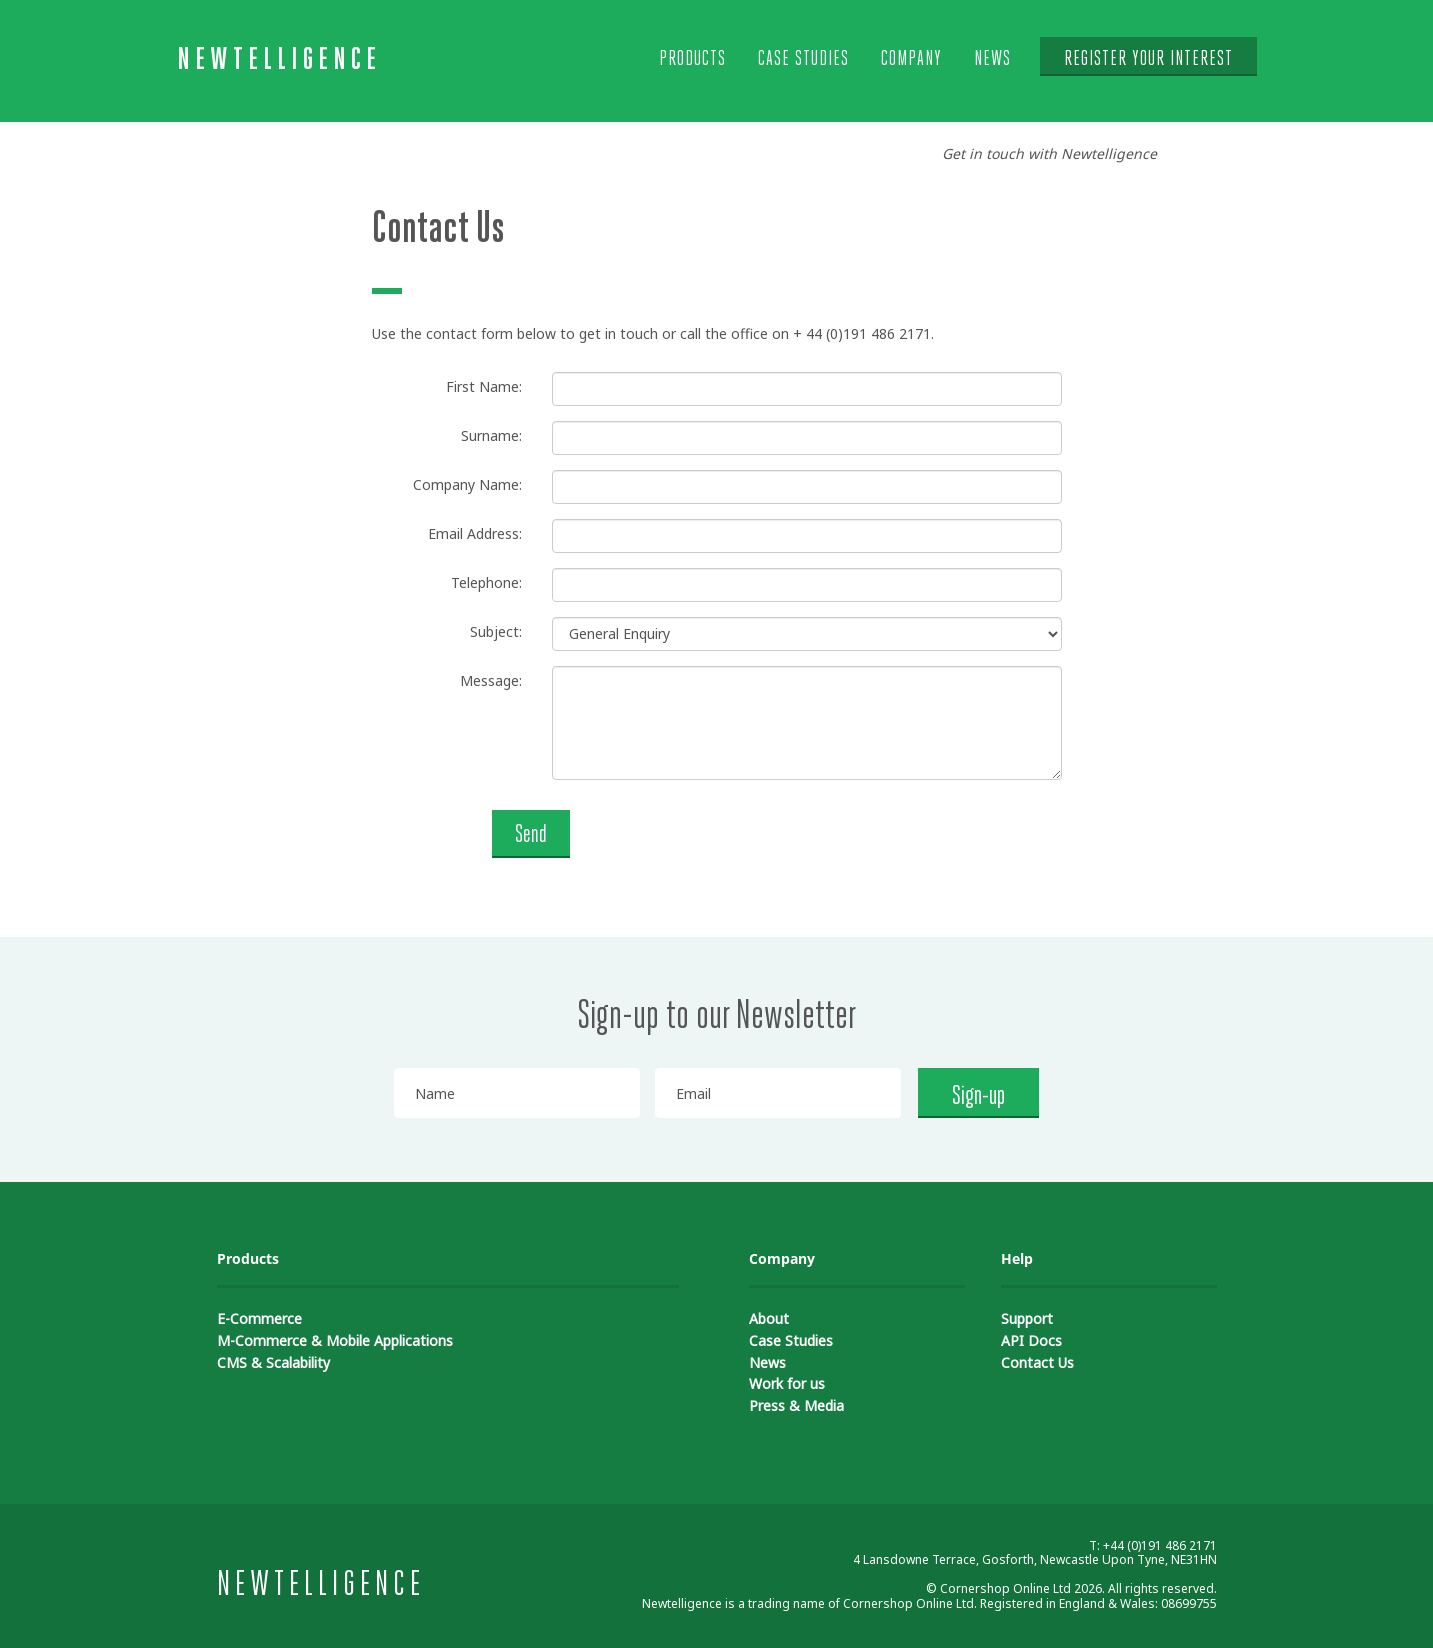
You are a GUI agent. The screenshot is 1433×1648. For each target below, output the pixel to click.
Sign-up (978, 1097)
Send (531, 835)
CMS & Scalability (273, 1362)
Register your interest (1148, 59)
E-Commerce (259, 1318)
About (769, 1318)
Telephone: (486, 582)
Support (1027, 1318)
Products (692, 59)
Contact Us (1037, 1362)
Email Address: (475, 533)
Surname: (491, 435)
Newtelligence (279, 61)
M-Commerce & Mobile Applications (335, 1340)
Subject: (496, 631)
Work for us (787, 1383)
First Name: (484, 386)
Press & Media (796, 1405)
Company (911, 59)
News (992, 59)
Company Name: (467, 484)
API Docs (1031, 1340)
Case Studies (803, 59)
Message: (491, 680)
